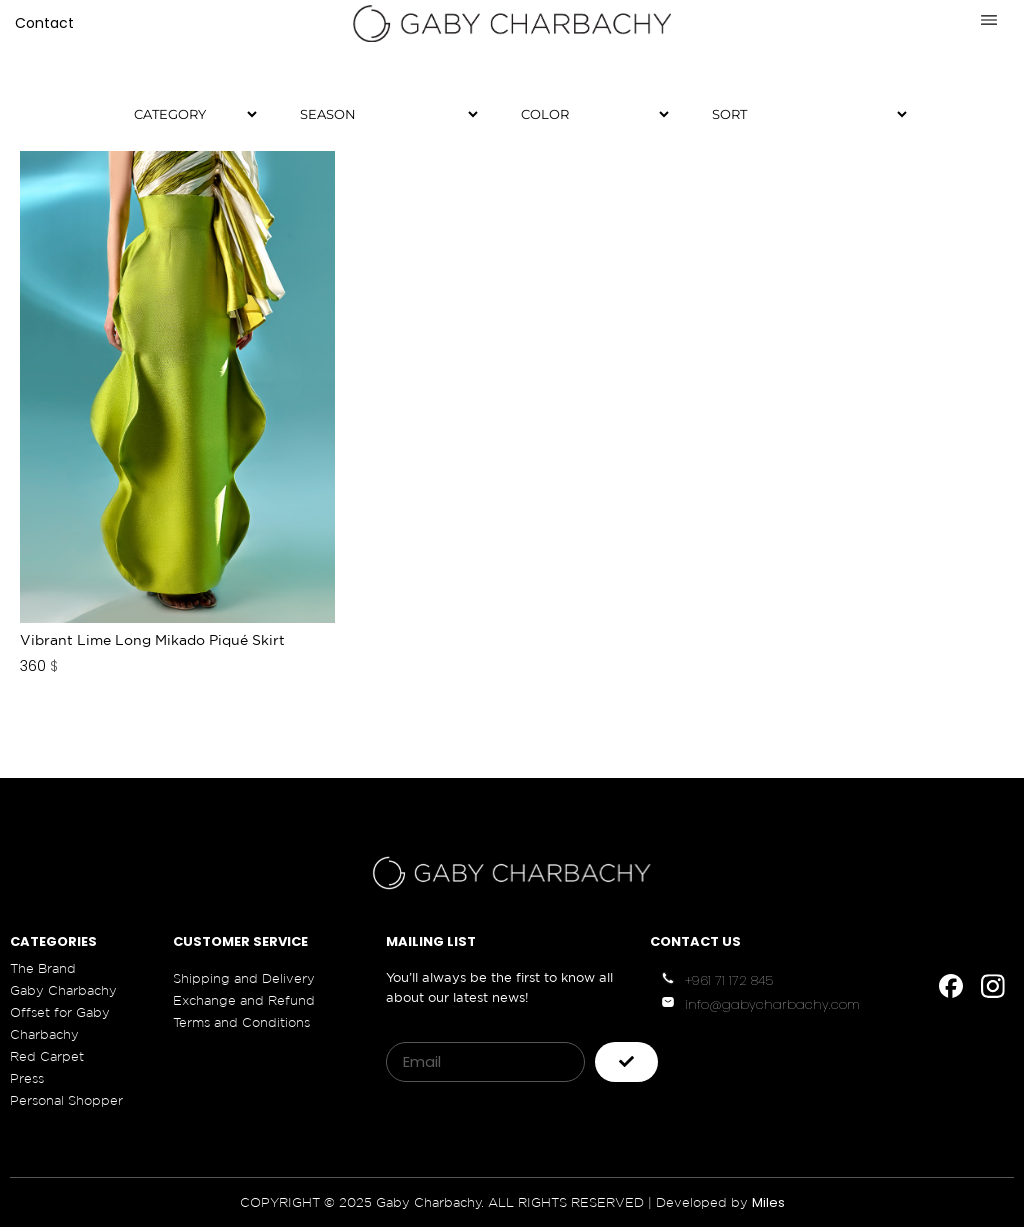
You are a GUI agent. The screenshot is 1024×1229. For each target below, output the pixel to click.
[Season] (380, 114)
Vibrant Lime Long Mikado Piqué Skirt (152, 642)
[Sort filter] (801, 114)
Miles (768, 1204)
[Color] (586, 114)
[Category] (187, 114)
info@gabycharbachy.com (772, 1005)
